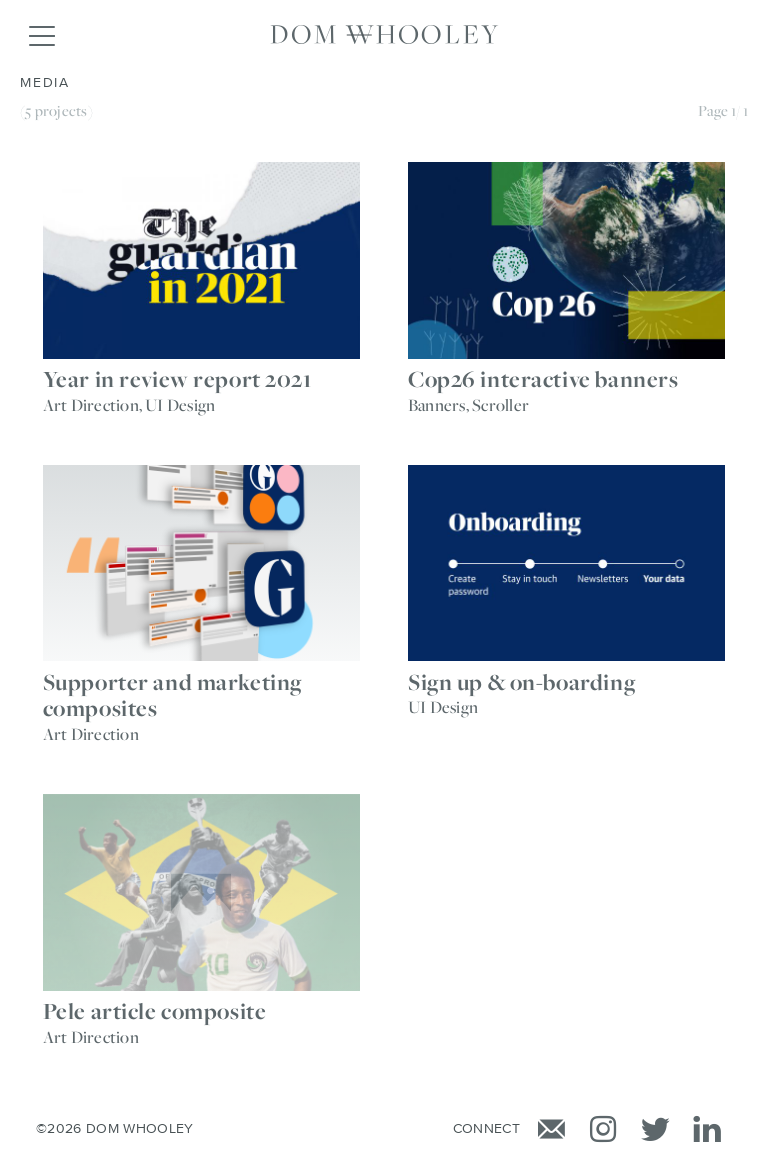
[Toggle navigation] (41, 35)
